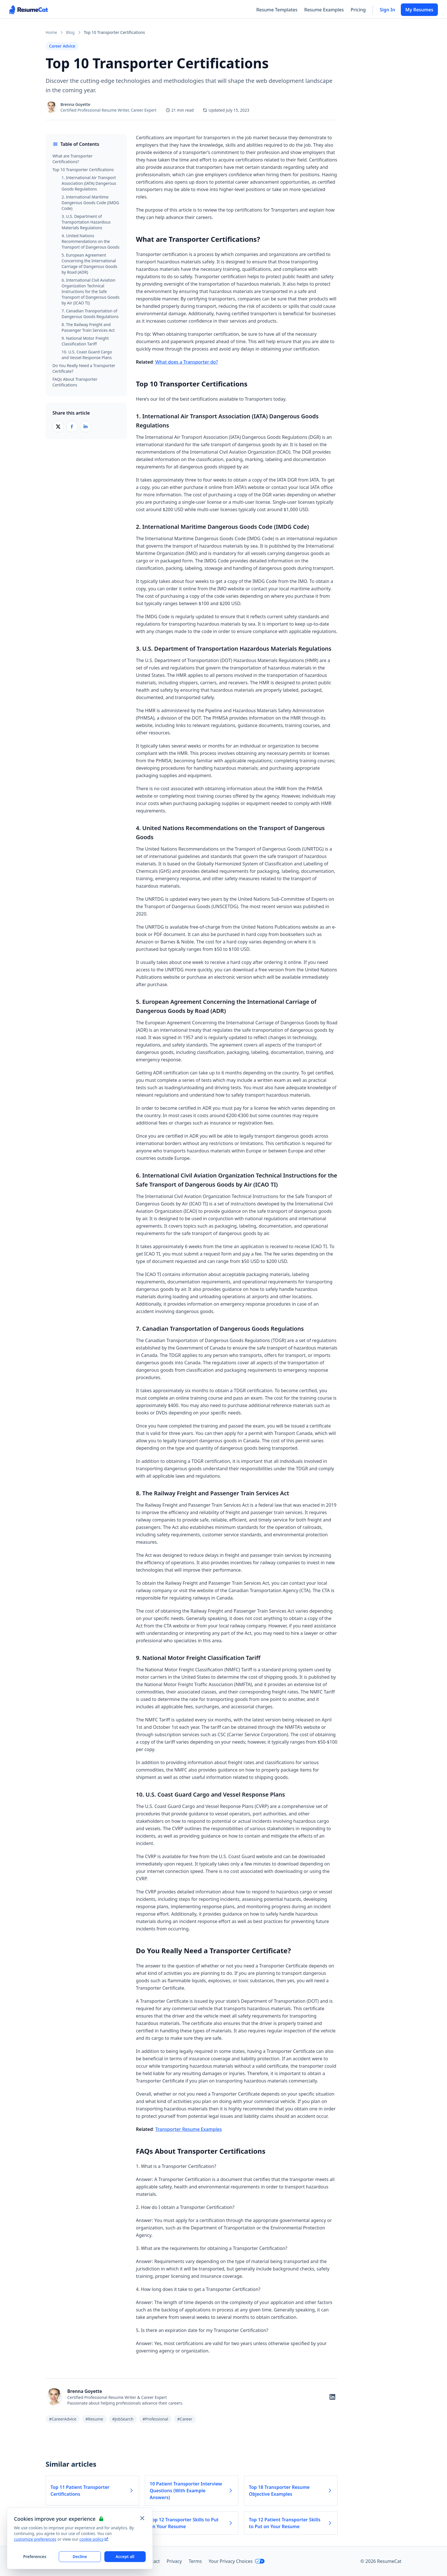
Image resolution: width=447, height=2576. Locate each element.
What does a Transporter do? (186, 362)
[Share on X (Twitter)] (58, 426)
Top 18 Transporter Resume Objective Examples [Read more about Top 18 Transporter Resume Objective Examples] (291, 2490)
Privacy (174, 2561)
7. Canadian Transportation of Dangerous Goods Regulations (90, 313)
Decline (80, 2556)
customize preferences (35, 2539)
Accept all (124, 2556)
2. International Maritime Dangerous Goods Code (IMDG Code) (90, 202)
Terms (195, 2561)
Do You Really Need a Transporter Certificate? (83, 368)
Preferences (34, 2556)
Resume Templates (276, 10)
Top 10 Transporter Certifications (83, 169)
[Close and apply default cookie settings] (142, 2518)
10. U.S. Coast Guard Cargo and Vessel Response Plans (87, 354)
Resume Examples (324, 10)
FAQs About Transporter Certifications (74, 382)
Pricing (358, 10)
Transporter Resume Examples (188, 2129)
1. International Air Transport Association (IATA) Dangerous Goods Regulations (89, 183)
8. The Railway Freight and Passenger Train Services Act (88, 327)
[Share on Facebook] (72, 426)
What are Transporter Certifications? (72, 158)
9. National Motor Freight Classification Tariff (85, 341)
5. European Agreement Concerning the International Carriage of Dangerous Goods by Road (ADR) (89, 263)
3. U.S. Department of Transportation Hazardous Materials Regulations (86, 222)
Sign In (387, 10)
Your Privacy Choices (237, 2561)
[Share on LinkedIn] (85, 426)
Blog (70, 32)
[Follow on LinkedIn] (332, 2397)
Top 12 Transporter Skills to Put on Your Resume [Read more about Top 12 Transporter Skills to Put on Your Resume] (191, 2523)
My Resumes (419, 10)
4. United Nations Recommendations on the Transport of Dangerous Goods (90, 241)
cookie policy (94, 2539)
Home (51, 32)
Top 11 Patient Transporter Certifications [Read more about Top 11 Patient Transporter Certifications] (92, 2490)
